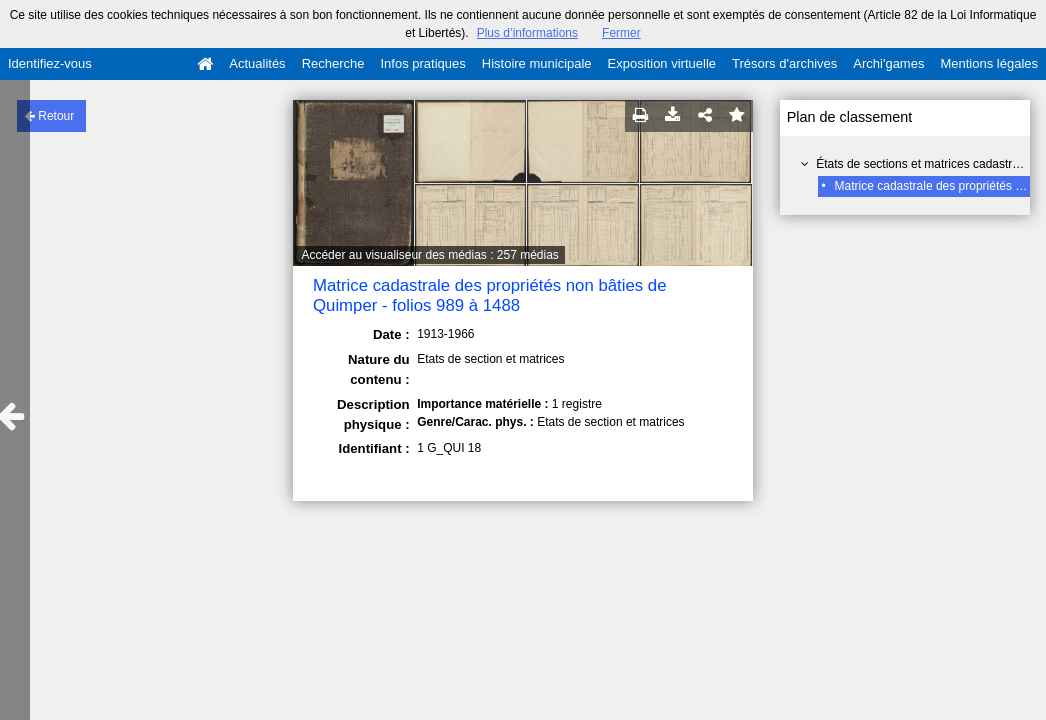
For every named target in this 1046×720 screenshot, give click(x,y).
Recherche (333, 63)
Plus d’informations (527, 33)
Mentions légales (989, 63)
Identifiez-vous (50, 63)
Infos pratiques (423, 63)
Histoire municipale (537, 63)
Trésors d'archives (784, 63)
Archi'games (888, 63)
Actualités (257, 63)
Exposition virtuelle (662, 63)
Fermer (621, 33)
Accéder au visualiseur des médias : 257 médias (429, 255)
